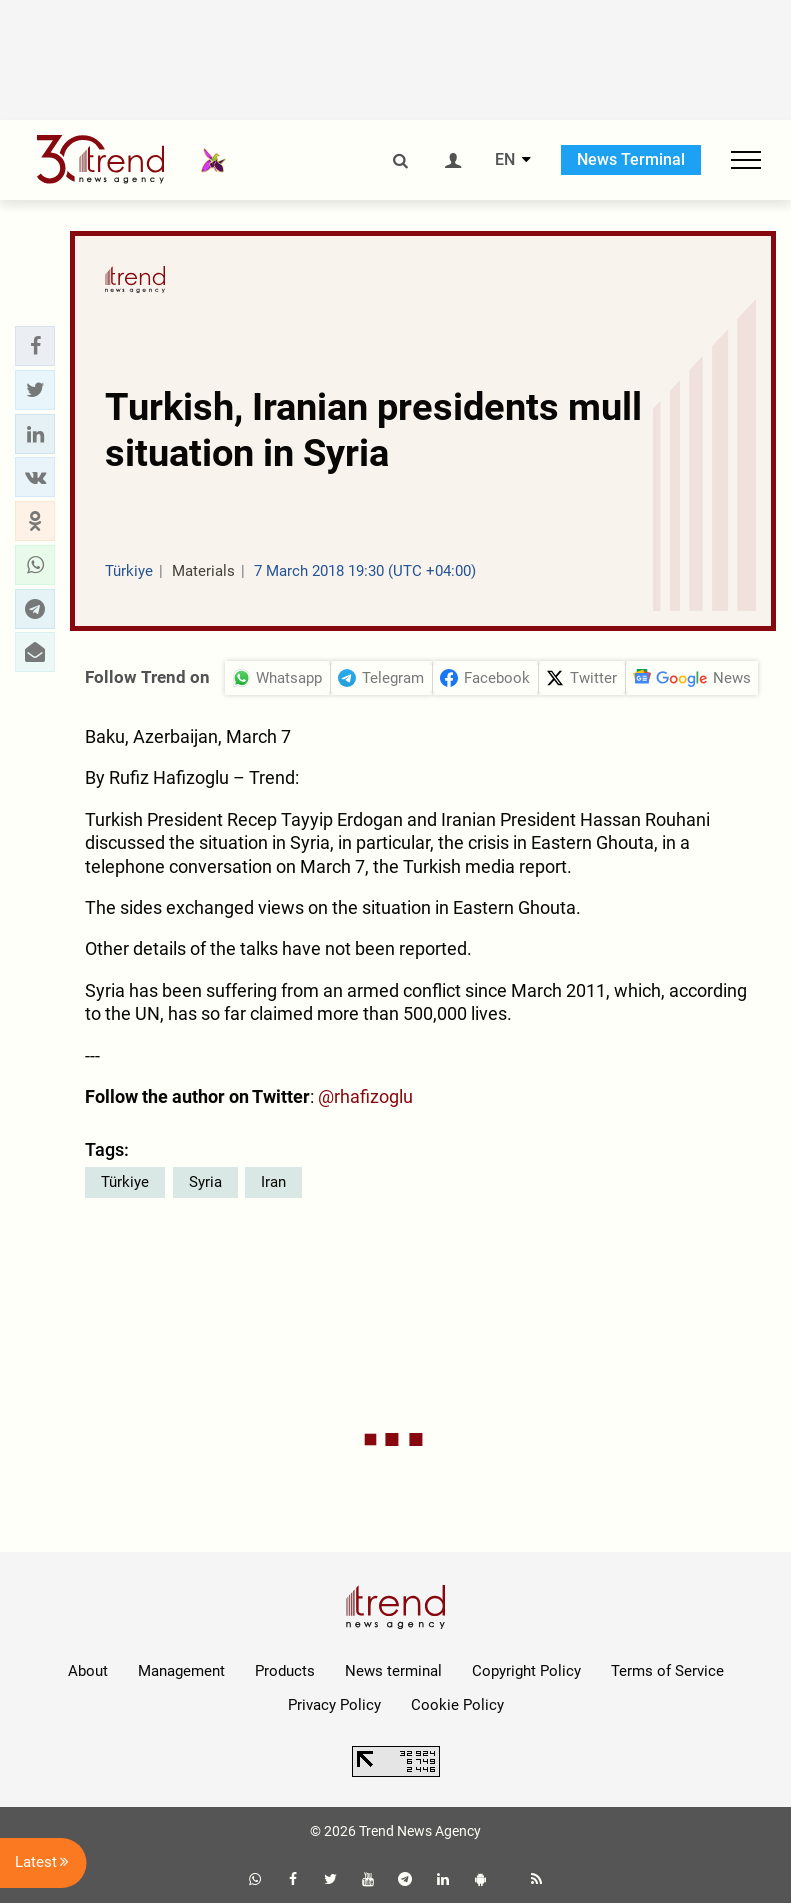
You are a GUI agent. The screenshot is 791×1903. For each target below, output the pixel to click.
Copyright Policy (526, 1671)
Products (285, 1671)
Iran (273, 1182)
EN (505, 160)
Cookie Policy (457, 1705)
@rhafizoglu (365, 1096)
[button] (35, 346)
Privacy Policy (334, 1705)
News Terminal (631, 159)
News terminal (393, 1671)
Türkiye (125, 1182)
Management (181, 1671)
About (88, 1671)
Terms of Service (667, 1671)
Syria (205, 1182)
